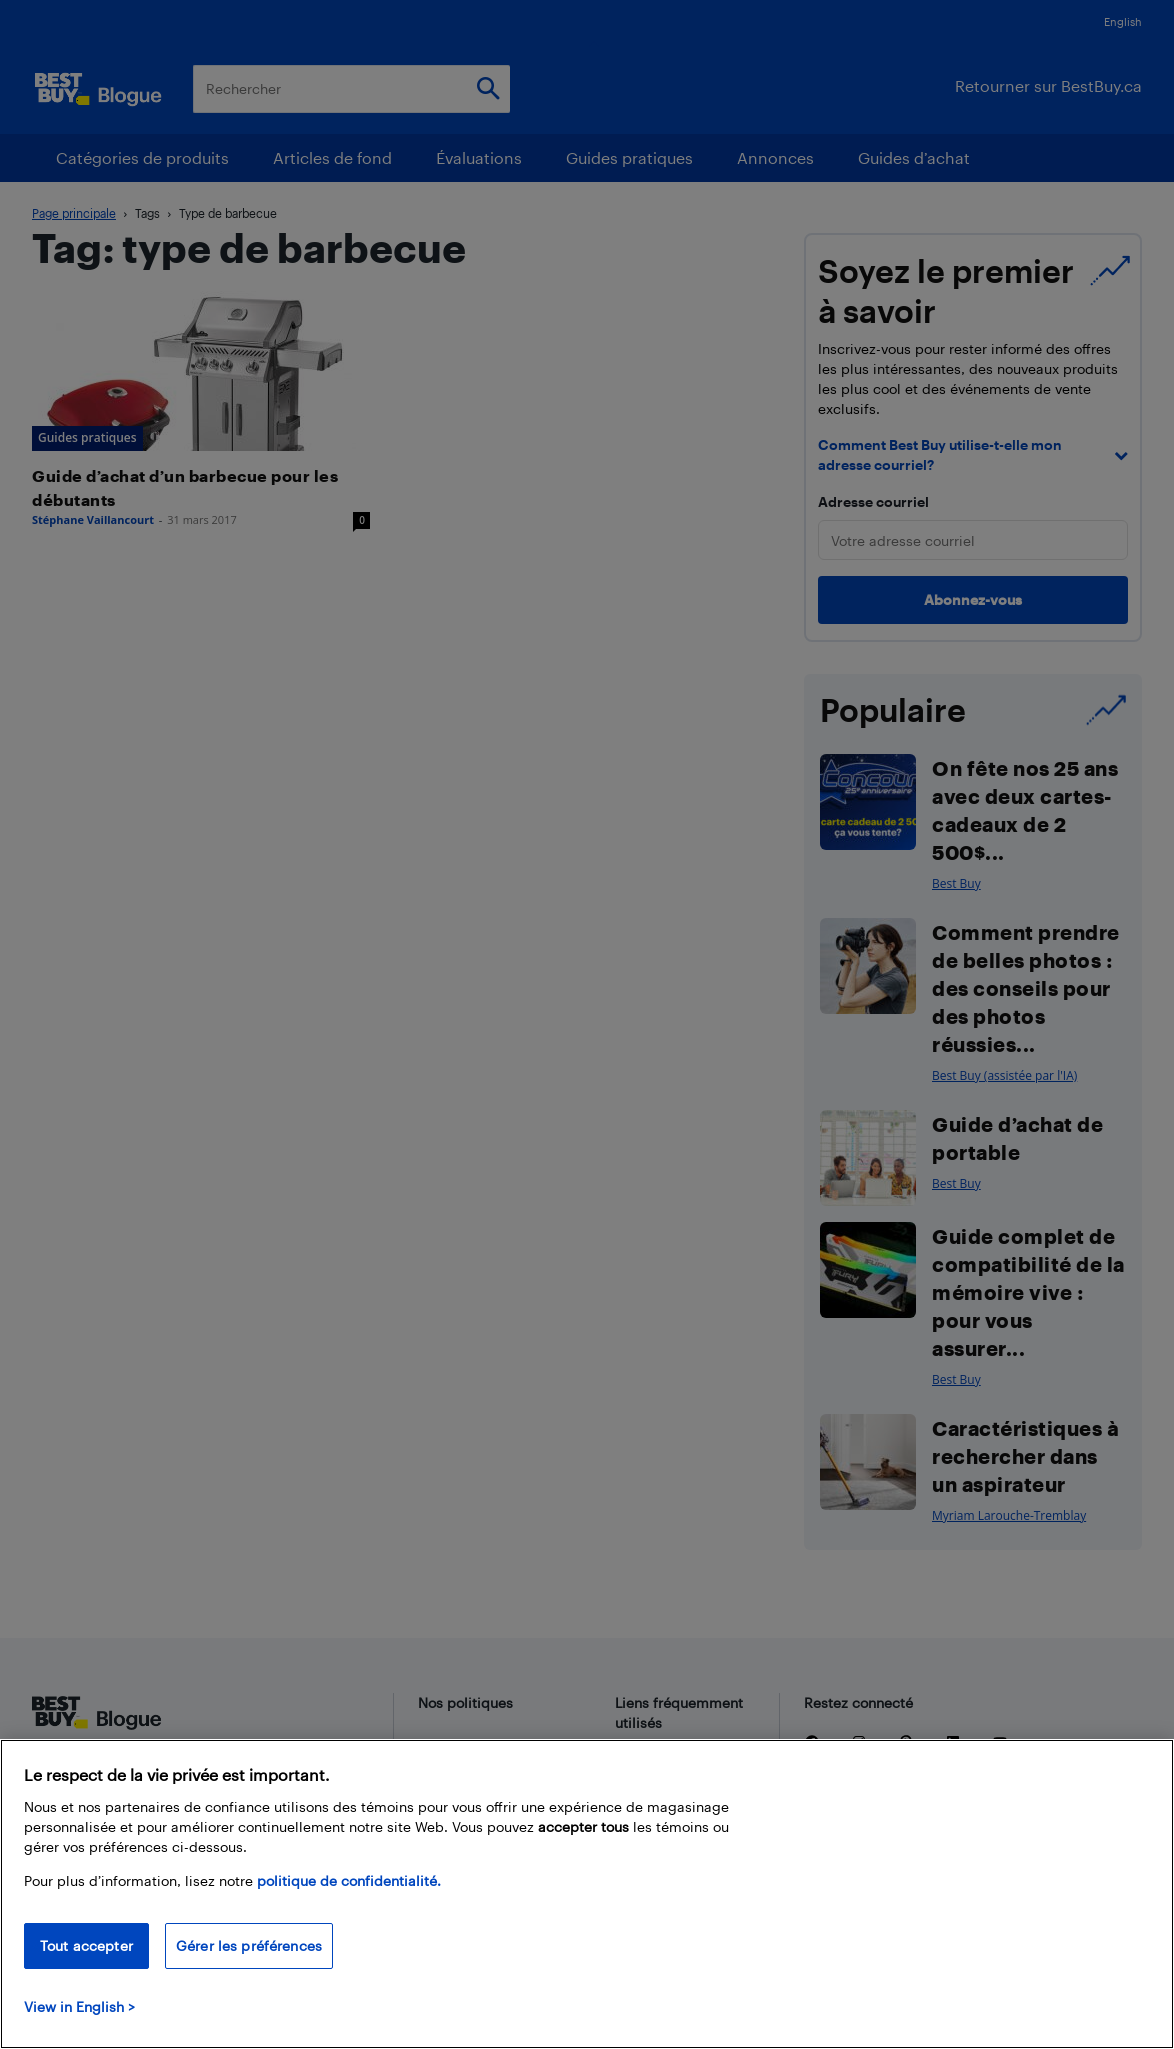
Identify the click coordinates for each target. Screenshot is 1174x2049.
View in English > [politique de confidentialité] (79, 2006)
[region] (587, 1894)
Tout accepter (86, 1945)
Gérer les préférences (249, 1945)
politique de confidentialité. (349, 1880)
